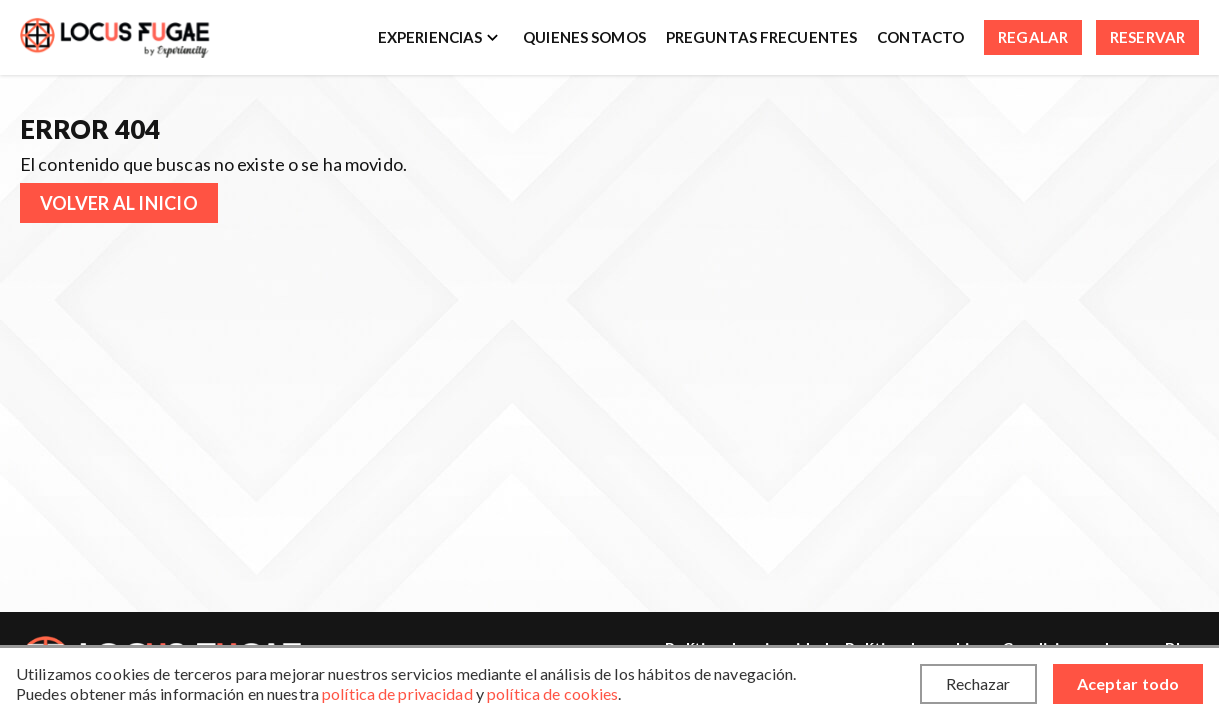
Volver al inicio (119, 203)
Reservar (1147, 37)
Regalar (1033, 37)
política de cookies (552, 693)
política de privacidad (397, 693)
